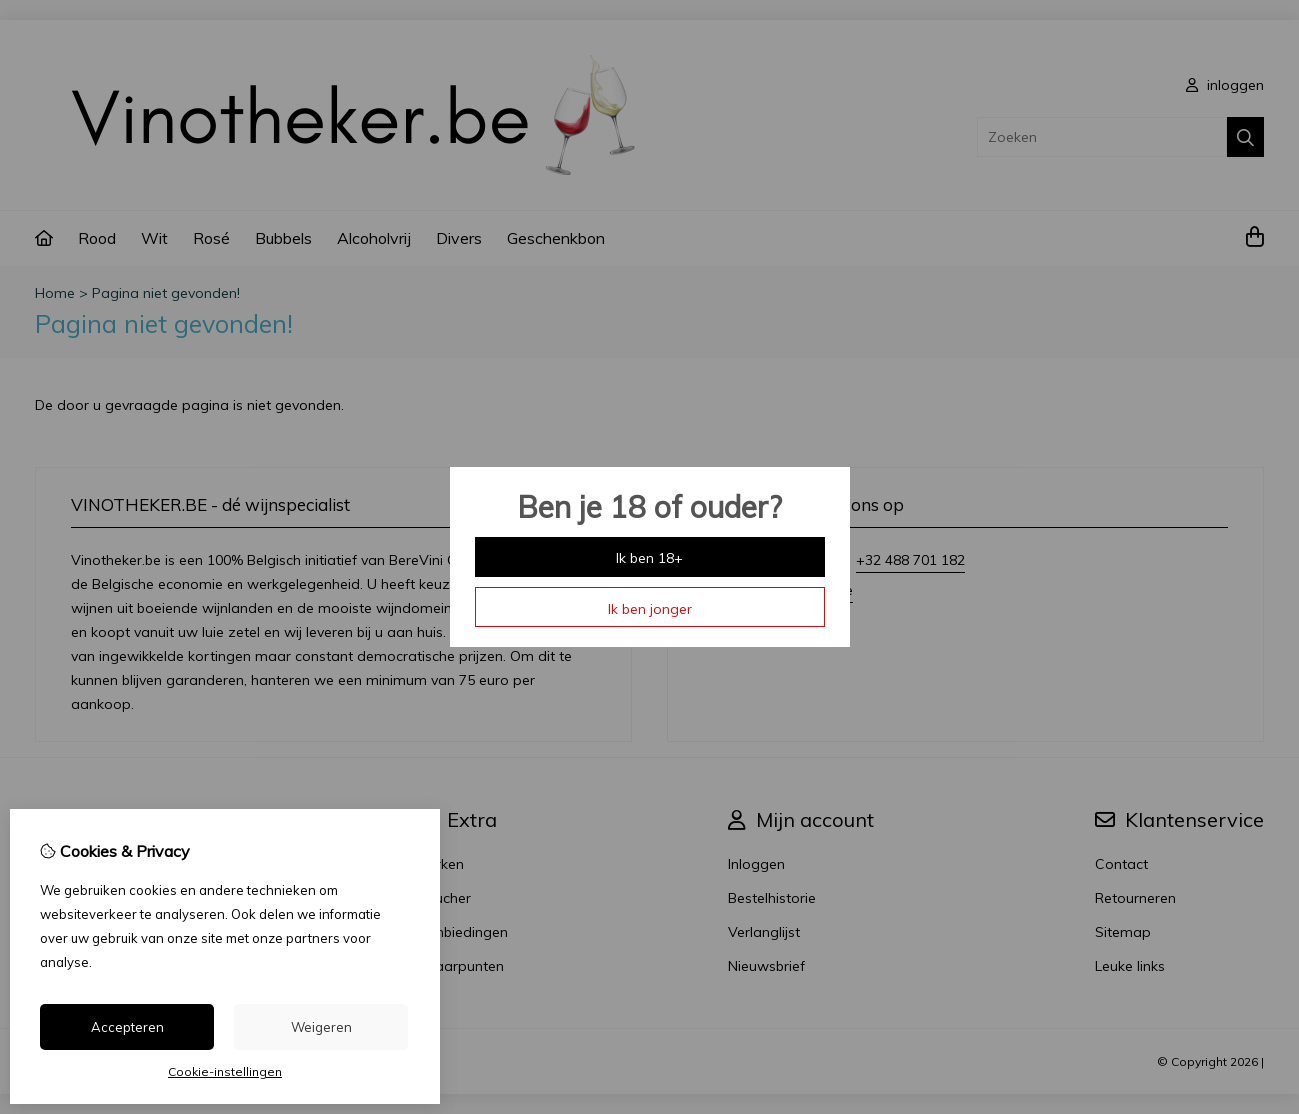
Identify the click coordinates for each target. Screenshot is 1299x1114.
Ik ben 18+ (649, 558)
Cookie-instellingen (225, 1071)
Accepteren (127, 1027)
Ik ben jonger (650, 609)
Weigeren (321, 1027)
